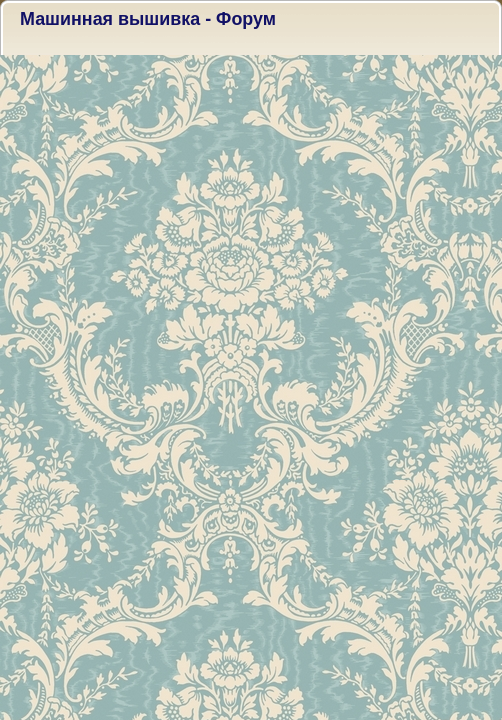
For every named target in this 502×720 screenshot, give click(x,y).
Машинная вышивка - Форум (148, 19)
